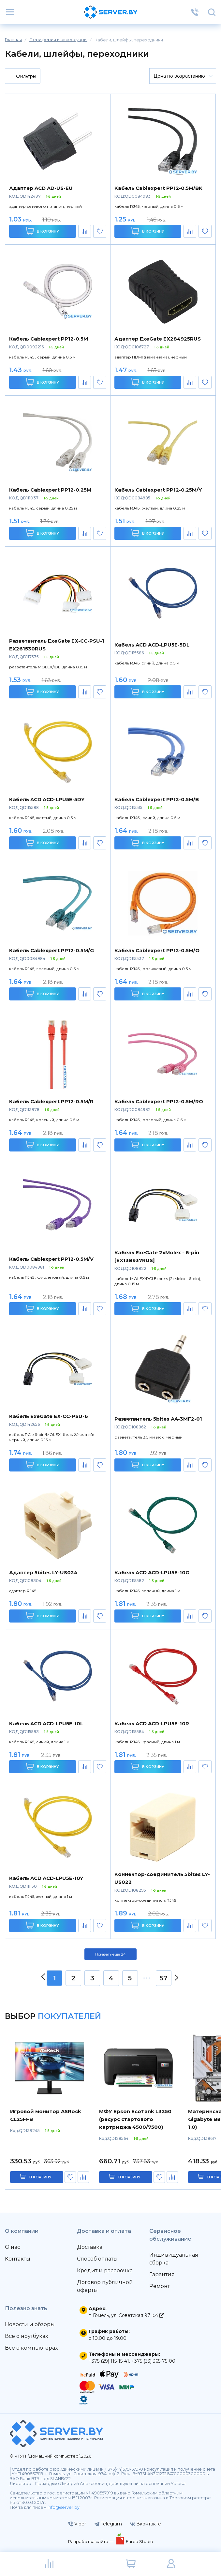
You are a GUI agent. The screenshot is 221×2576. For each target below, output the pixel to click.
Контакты (17, 2259)
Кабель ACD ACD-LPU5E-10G (151, 1572)
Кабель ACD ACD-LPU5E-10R (151, 1723)
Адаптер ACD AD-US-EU (41, 188)
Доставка (89, 2247)
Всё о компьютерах (31, 2348)
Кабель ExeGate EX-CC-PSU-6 (48, 1416)
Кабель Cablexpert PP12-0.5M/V (51, 1259)
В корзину (42, 231)
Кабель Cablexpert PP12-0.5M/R (51, 1101)
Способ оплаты (97, 2259)
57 (164, 1978)
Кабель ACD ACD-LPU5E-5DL (151, 645)
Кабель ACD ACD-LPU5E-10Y (46, 1878)
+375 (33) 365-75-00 (153, 2361)
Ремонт (159, 2286)
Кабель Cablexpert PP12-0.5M (48, 339)
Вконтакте (145, 2524)
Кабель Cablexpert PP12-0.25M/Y (158, 490)
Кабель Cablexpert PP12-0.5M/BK (158, 188)
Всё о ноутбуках (26, 2336)
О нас (12, 2247)
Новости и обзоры (30, 2324)
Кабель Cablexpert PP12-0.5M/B (156, 799)
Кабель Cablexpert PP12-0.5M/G (51, 950)
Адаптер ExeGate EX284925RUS (157, 339)
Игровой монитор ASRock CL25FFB (45, 2115)
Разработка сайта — (91, 2541)
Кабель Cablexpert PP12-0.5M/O (156, 950)
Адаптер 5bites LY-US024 (43, 1572)
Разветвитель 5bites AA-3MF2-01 (158, 1419)
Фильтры (22, 76)
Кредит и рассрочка (105, 2270)
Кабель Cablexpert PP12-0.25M (50, 490)
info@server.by (64, 2507)
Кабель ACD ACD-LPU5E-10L (46, 1723)
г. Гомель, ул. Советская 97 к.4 (126, 2315)
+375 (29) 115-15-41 (109, 2361)
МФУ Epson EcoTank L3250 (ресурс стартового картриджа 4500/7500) (135, 2119)
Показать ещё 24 (110, 1954)
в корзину (40, 2177)
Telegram (108, 2524)
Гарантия (162, 2274)
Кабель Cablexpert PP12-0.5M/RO (158, 1101)
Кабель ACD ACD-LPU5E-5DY (46, 799)
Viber (77, 2524)
